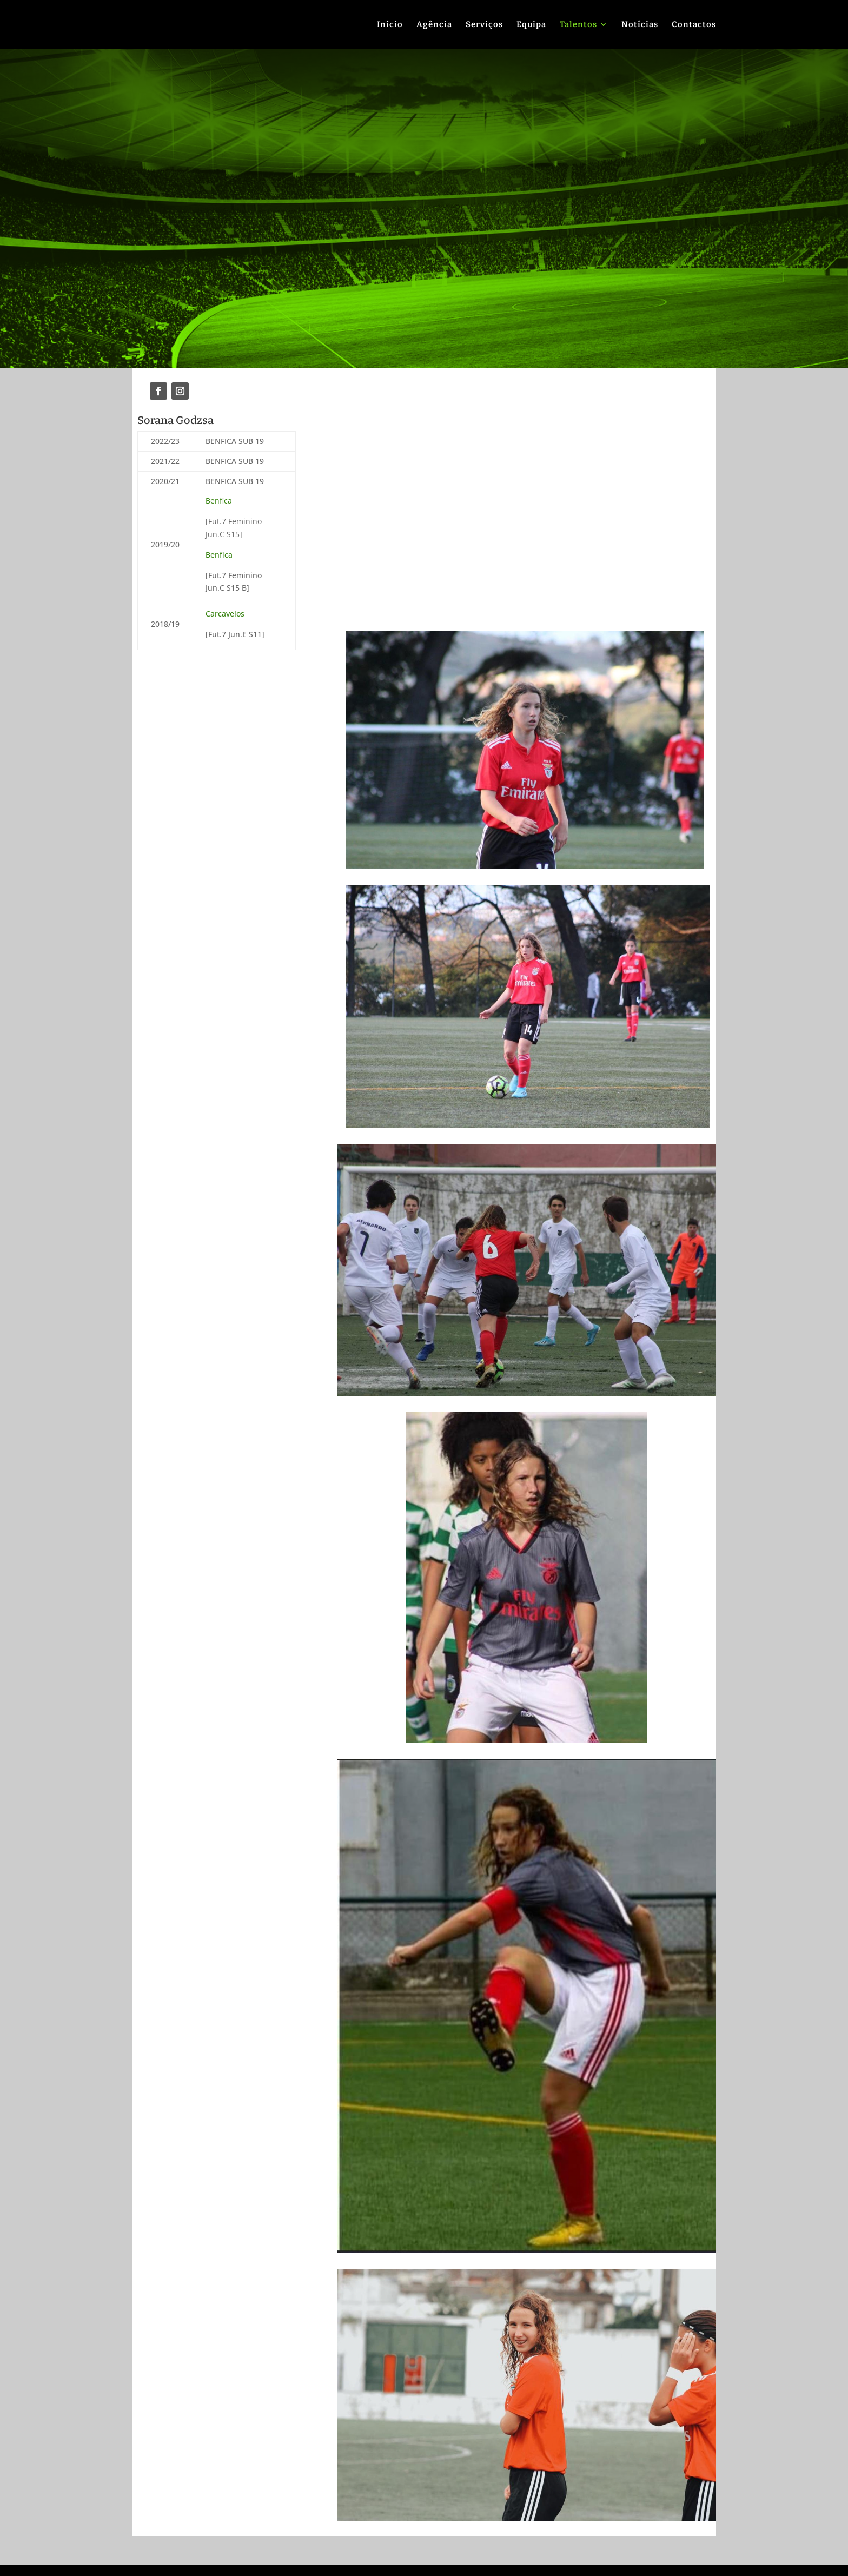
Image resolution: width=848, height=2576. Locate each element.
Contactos (694, 25)
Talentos (578, 25)
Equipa (531, 25)
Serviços (484, 25)
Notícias (639, 25)
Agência (434, 25)
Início (390, 25)
